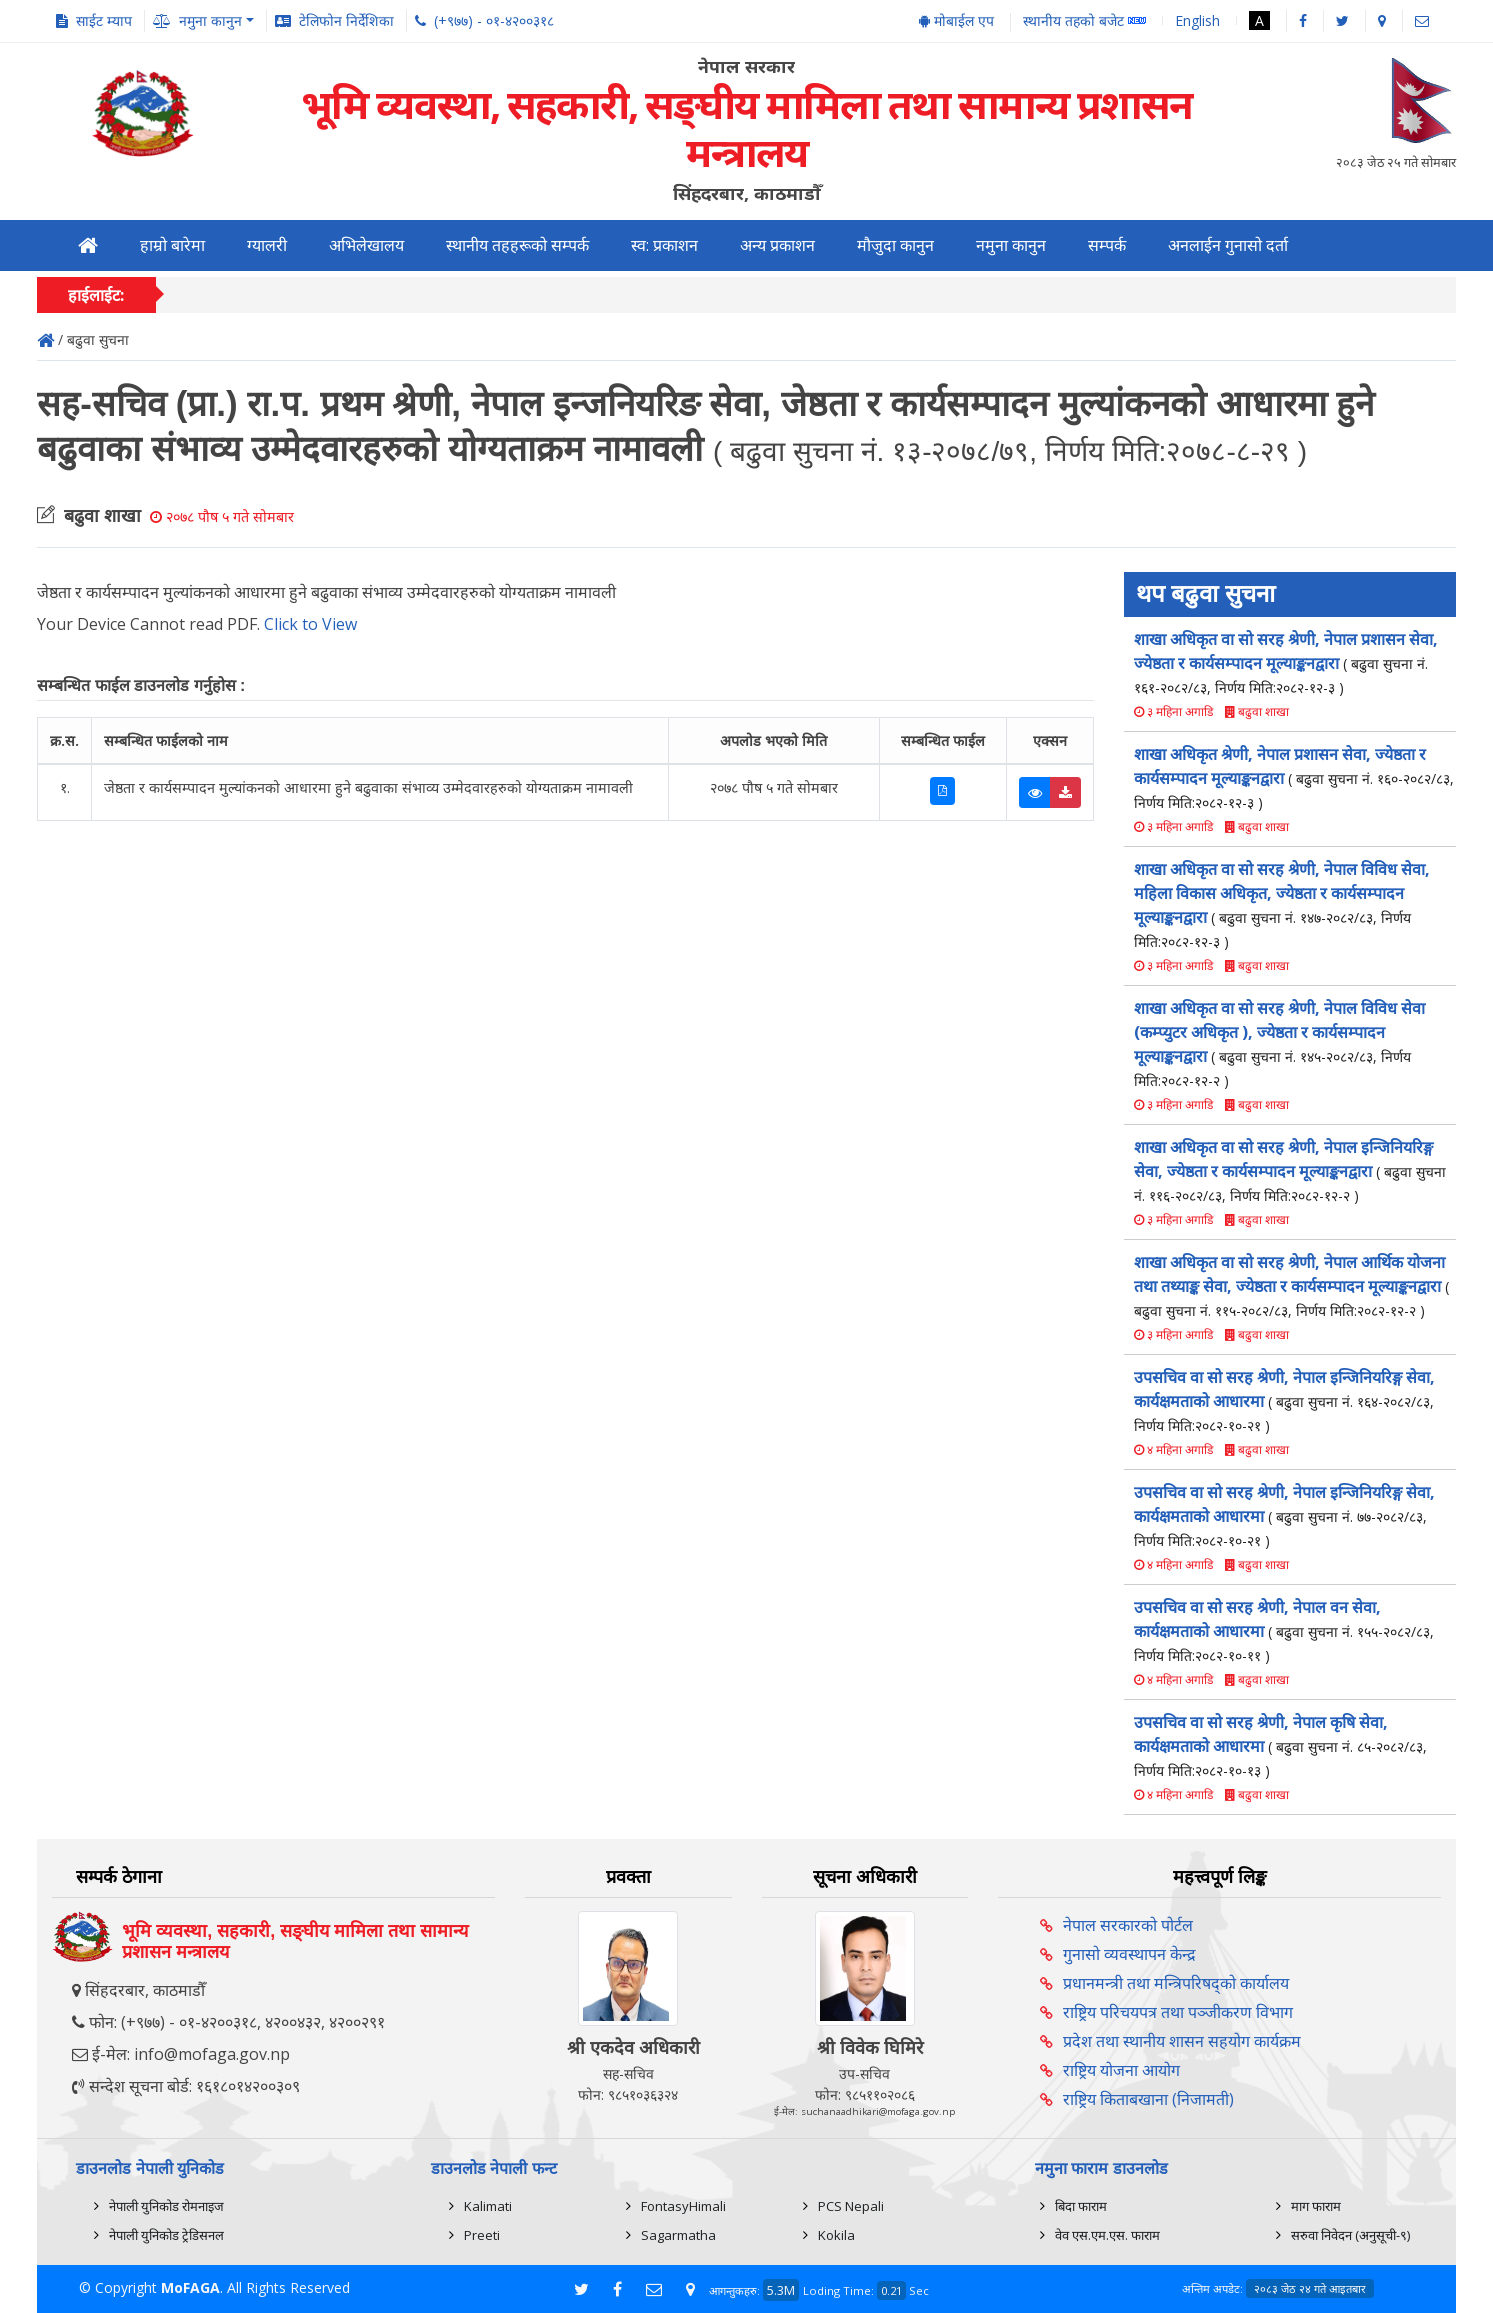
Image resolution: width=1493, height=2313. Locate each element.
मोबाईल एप (956, 20)
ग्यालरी (267, 245)
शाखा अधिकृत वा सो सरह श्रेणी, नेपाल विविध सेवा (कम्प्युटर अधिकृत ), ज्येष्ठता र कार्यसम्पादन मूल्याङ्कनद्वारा (1279, 1043)
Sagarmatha (678, 2235)
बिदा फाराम (1081, 2206)
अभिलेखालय (366, 245)
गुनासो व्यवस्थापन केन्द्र (1129, 1954)
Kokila (836, 2235)
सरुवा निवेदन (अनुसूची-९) (1350, 2235)
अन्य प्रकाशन (777, 245)
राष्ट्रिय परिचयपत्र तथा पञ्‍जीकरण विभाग (1178, 2012)
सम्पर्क (1107, 245)
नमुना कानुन (1011, 245)
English (1197, 20)
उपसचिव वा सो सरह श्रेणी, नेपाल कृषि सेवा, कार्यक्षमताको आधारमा (1280, 1745)
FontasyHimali (683, 2206)
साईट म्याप (104, 20)
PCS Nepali (851, 2206)
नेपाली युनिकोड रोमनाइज (166, 2206)
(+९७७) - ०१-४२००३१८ (494, 20)
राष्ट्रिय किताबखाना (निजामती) (1148, 2099)
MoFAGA (190, 2287)
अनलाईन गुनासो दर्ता (1228, 245)
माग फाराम (1316, 2206)
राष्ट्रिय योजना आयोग (1121, 2070)
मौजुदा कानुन (895, 245)
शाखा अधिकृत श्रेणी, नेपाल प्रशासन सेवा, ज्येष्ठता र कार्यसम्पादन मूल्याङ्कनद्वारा (1294, 777)
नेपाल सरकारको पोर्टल (1128, 1925)
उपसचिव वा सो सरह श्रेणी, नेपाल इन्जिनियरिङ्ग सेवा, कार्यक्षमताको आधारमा (1284, 1400)
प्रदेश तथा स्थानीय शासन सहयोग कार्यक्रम (1182, 2041)
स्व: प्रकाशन (664, 245)
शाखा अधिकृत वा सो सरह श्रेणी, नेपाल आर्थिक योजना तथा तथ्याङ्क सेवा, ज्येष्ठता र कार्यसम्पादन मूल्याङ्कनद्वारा (1291, 1285)
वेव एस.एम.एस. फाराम (1107, 2235)
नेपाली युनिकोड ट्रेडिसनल (166, 2235)
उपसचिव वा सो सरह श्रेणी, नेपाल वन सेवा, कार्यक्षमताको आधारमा (1284, 1630)
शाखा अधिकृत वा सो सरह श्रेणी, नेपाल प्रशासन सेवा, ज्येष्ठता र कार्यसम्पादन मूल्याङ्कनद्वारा (1286, 662)
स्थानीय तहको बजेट (1084, 21)
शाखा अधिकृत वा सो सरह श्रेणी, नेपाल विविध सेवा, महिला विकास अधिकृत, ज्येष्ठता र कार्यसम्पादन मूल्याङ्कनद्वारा (1282, 904)
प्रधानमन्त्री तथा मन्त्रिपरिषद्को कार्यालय (1176, 1983)
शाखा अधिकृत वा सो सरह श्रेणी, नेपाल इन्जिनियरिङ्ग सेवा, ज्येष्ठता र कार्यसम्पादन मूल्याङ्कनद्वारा (1290, 1170)
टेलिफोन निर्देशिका (346, 20)
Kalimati (488, 2206)
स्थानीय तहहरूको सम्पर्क (517, 245)
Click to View (310, 624)
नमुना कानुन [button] (210, 20)
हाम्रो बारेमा (172, 245)
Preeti (482, 2235)
